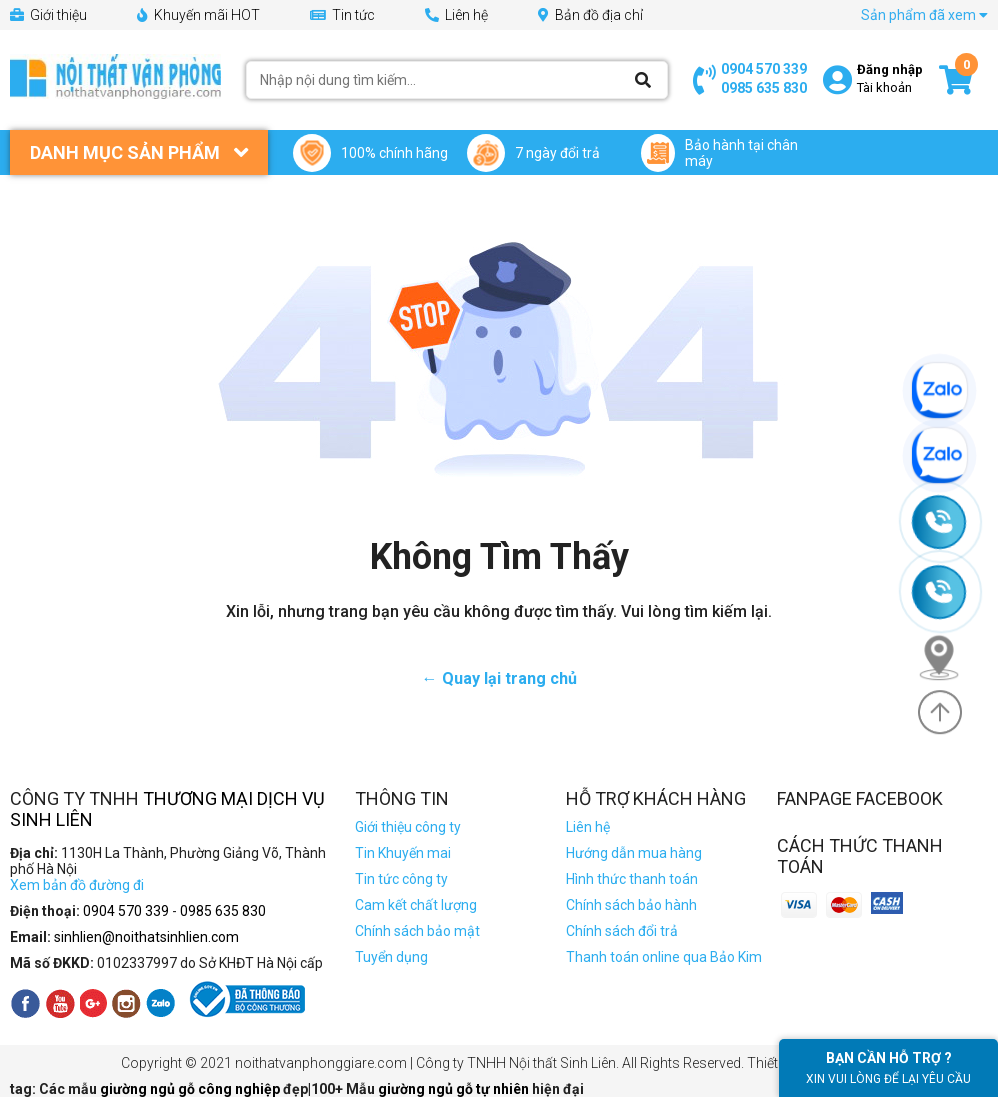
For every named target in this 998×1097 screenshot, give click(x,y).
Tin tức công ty (401, 879)
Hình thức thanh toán (632, 879)
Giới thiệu (48, 15)
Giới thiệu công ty (408, 827)
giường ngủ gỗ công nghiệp (191, 1089)
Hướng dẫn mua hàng (634, 853)
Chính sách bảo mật (417, 931)
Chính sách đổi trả (622, 931)
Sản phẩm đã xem (924, 15)
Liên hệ (456, 15)
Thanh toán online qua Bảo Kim (664, 957)
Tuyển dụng (391, 957)
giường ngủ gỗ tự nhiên (455, 1089)
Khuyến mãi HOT (198, 15)
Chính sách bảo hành (631, 905)
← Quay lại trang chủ (499, 678)
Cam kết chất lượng (416, 905)
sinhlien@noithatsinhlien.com (146, 937)
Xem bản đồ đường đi (77, 885)
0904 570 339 (764, 69)
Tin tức (342, 15)
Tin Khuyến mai (403, 853)
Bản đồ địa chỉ (590, 15)
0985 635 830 (764, 88)
